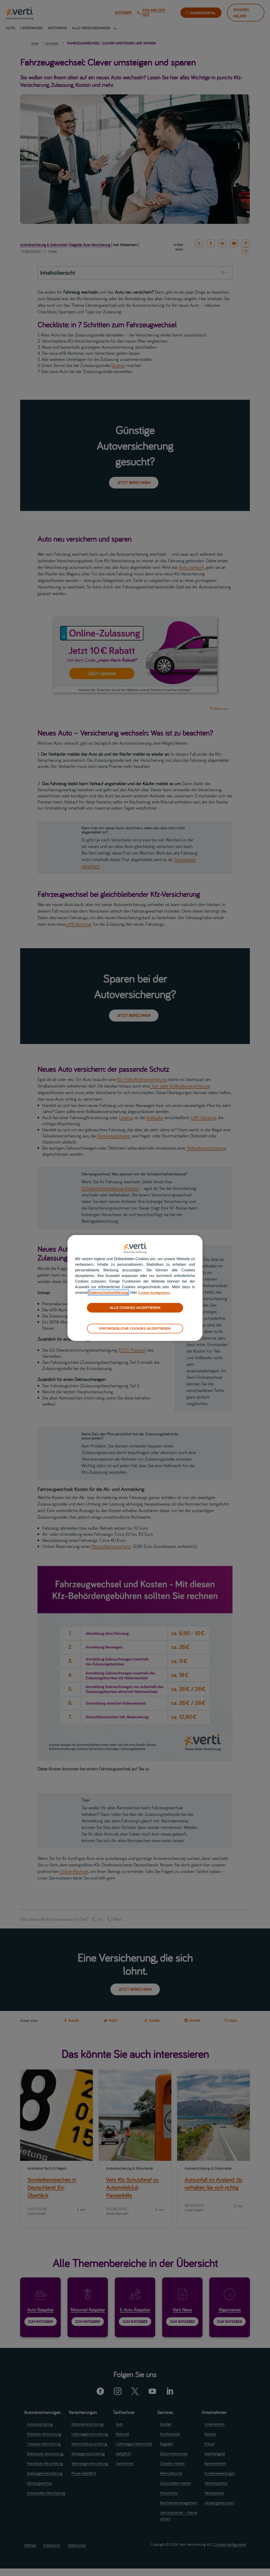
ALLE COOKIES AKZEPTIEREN (135, 1308)
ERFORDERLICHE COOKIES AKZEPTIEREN (135, 1328)
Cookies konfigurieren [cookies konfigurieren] (158, 1293)
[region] (135, 1288)
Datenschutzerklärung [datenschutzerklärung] (108, 1293)
